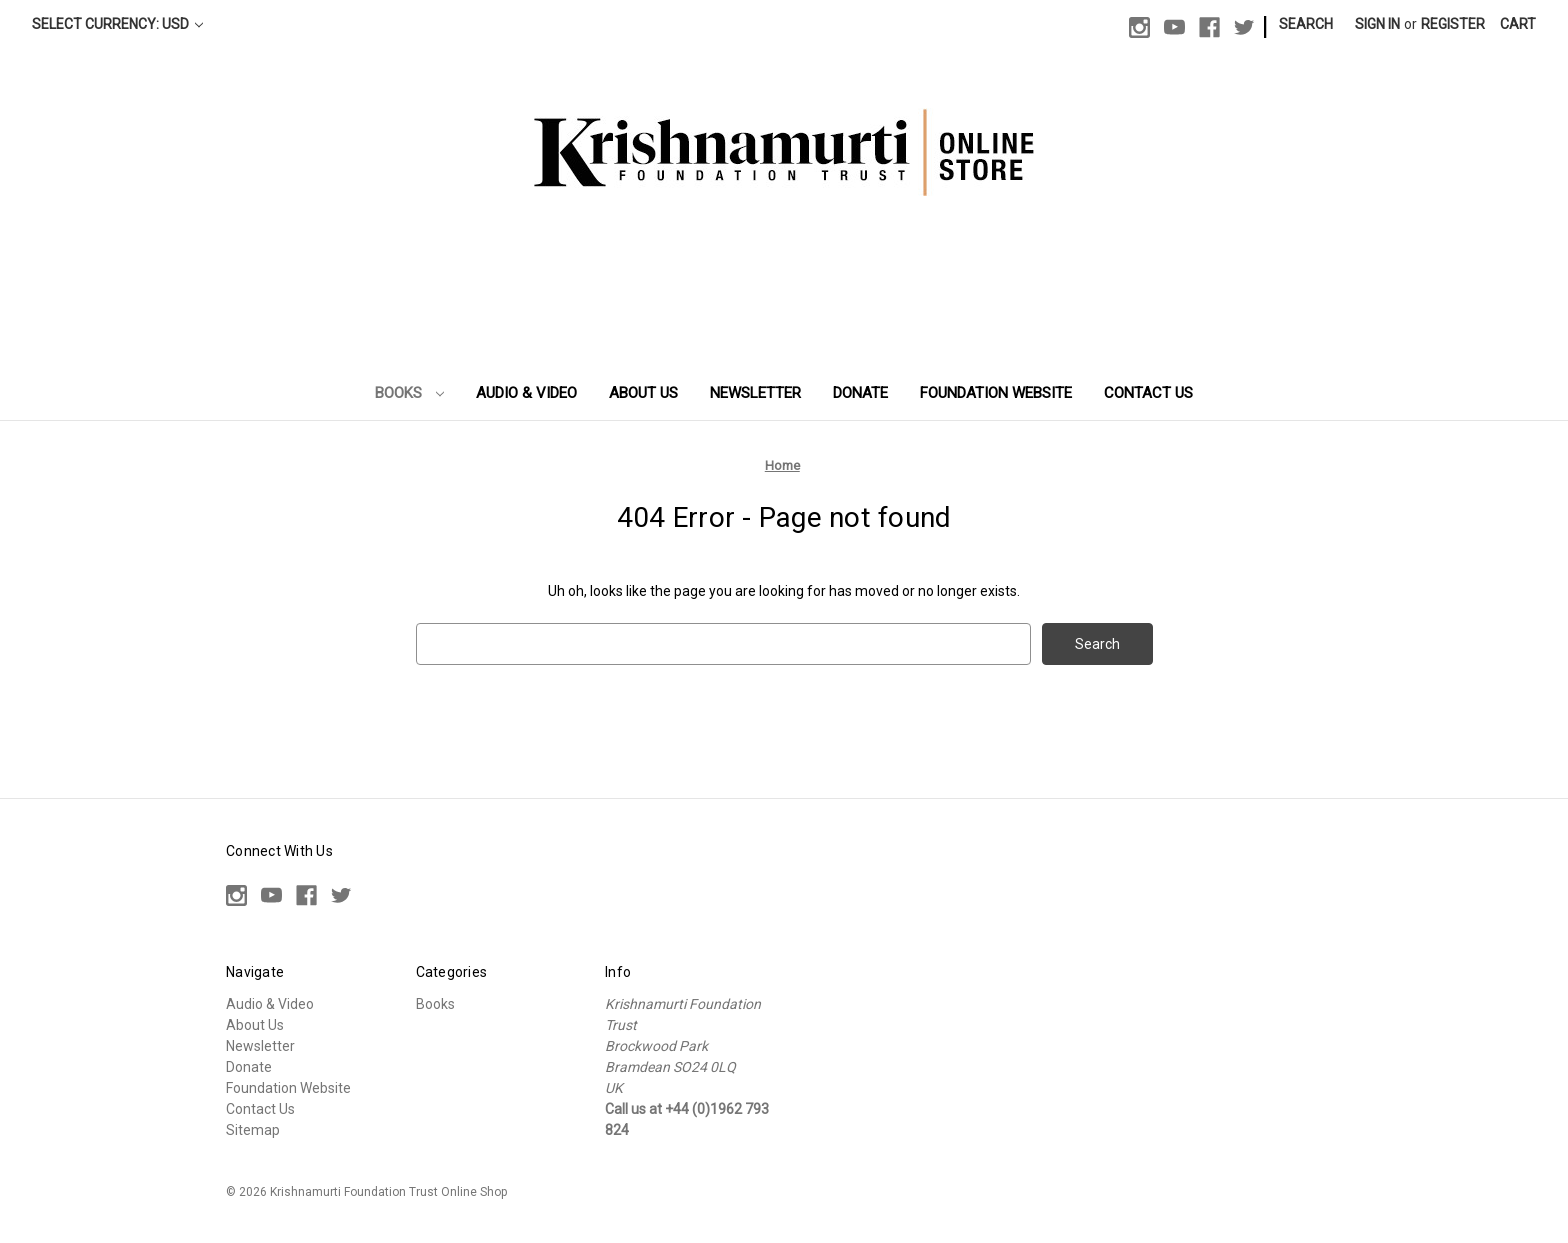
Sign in (1377, 24)
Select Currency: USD (117, 24)
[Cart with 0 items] (1518, 24)
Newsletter (755, 393)
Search (1306, 24)
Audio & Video (526, 393)
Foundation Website (996, 393)
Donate (860, 393)
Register (1453, 24)
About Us (643, 393)
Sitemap (253, 1130)
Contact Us (1148, 393)
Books (410, 393)
